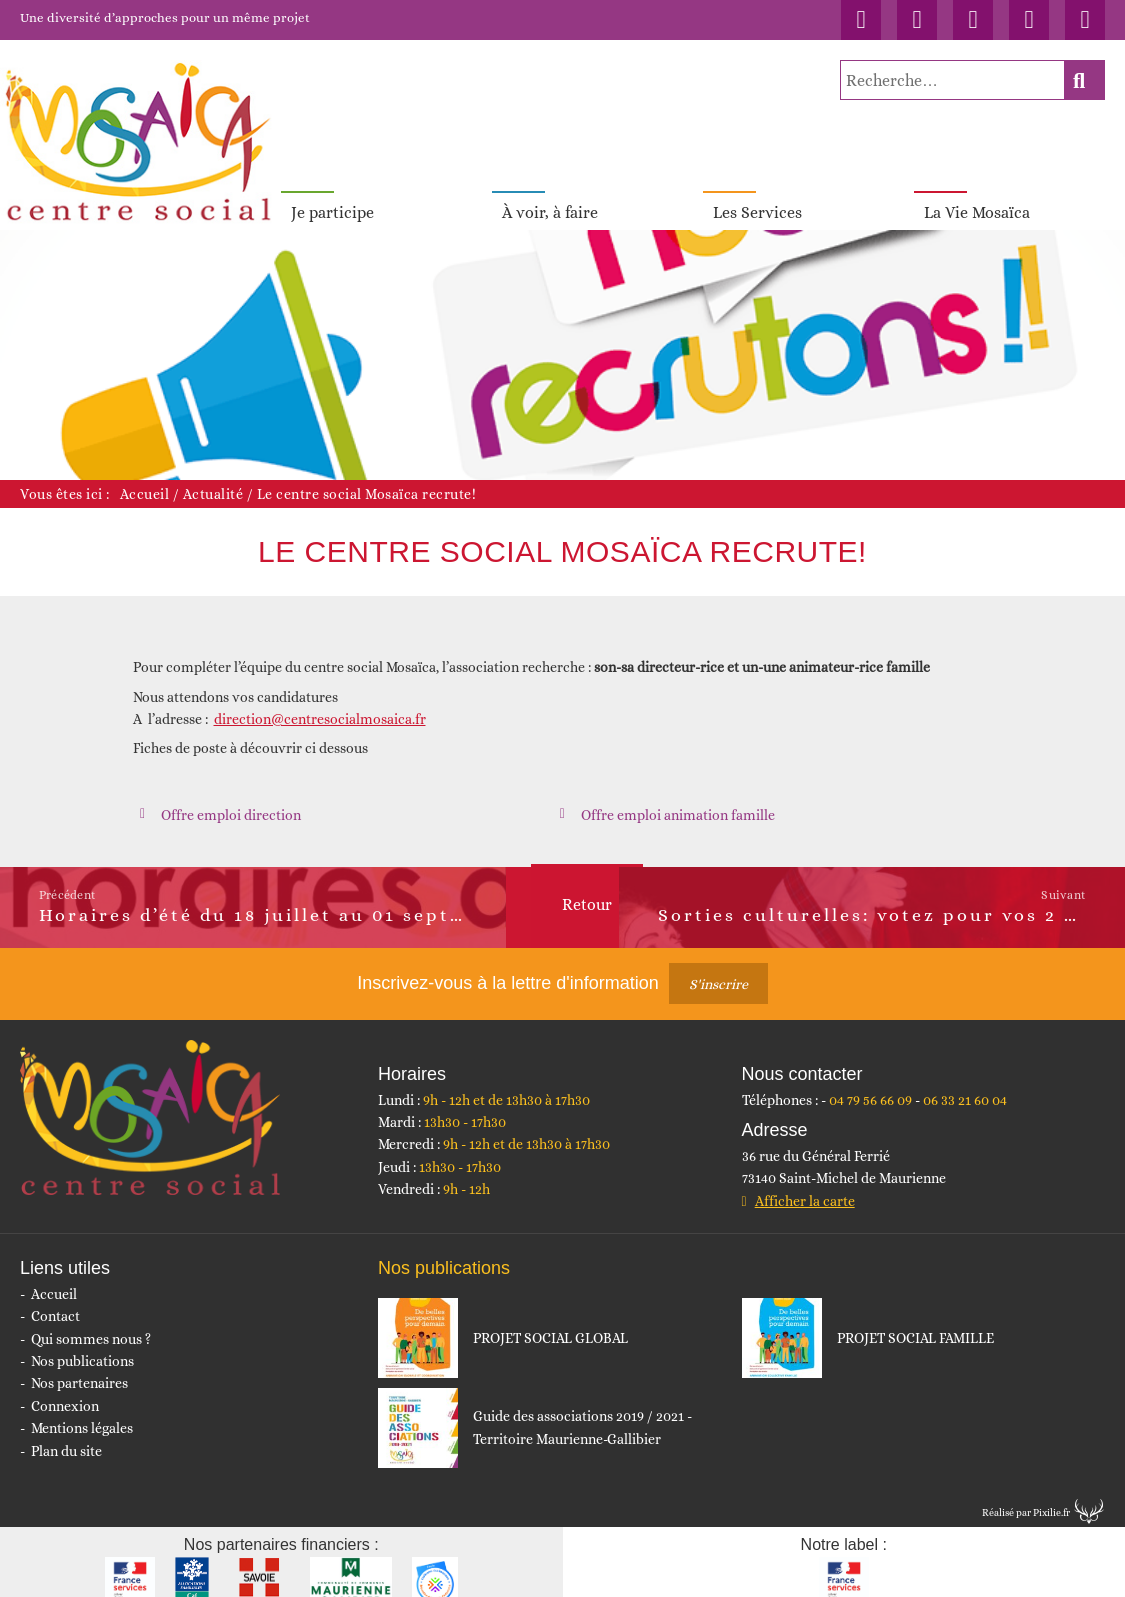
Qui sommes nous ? (91, 1324)
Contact (55, 1301)
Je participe (332, 197)
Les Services (757, 197)
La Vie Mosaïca (977, 197)
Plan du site (66, 1436)
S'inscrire (718, 969)
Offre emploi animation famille (678, 800)
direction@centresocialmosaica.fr (320, 704)
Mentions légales (82, 1413)
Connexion (65, 1391)
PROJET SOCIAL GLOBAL (550, 1323)
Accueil (145, 479)
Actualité (213, 479)
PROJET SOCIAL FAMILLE (915, 1323)
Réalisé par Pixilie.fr (1026, 1497)
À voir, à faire (550, 197)
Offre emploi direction (231, 800)
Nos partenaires (79, 1368)
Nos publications (82, 1346)
